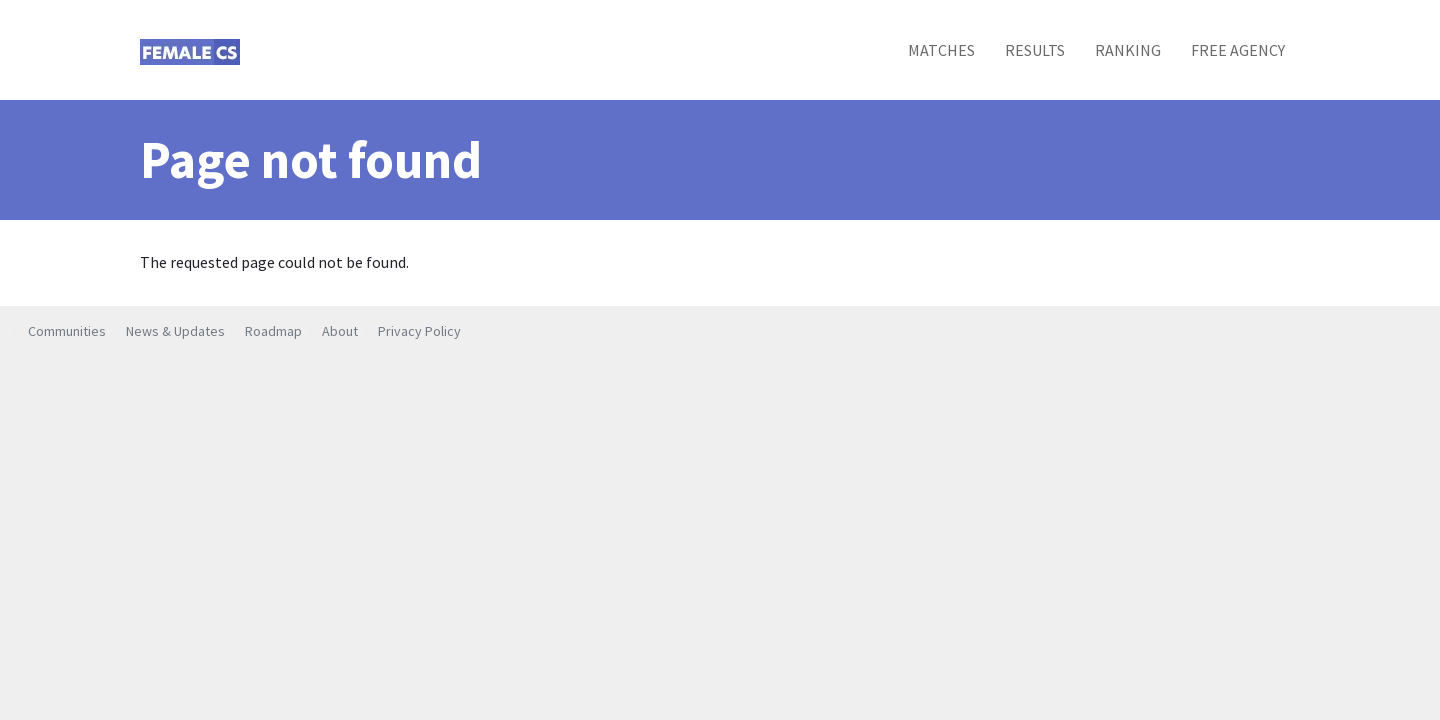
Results (1035, 50)
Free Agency (1238, 50)
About (340, 331)
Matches (941, 50)
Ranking (1128, 50)
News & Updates (175, 331)
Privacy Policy (419, 331)
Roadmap (273, 331)
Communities (67, 331)
